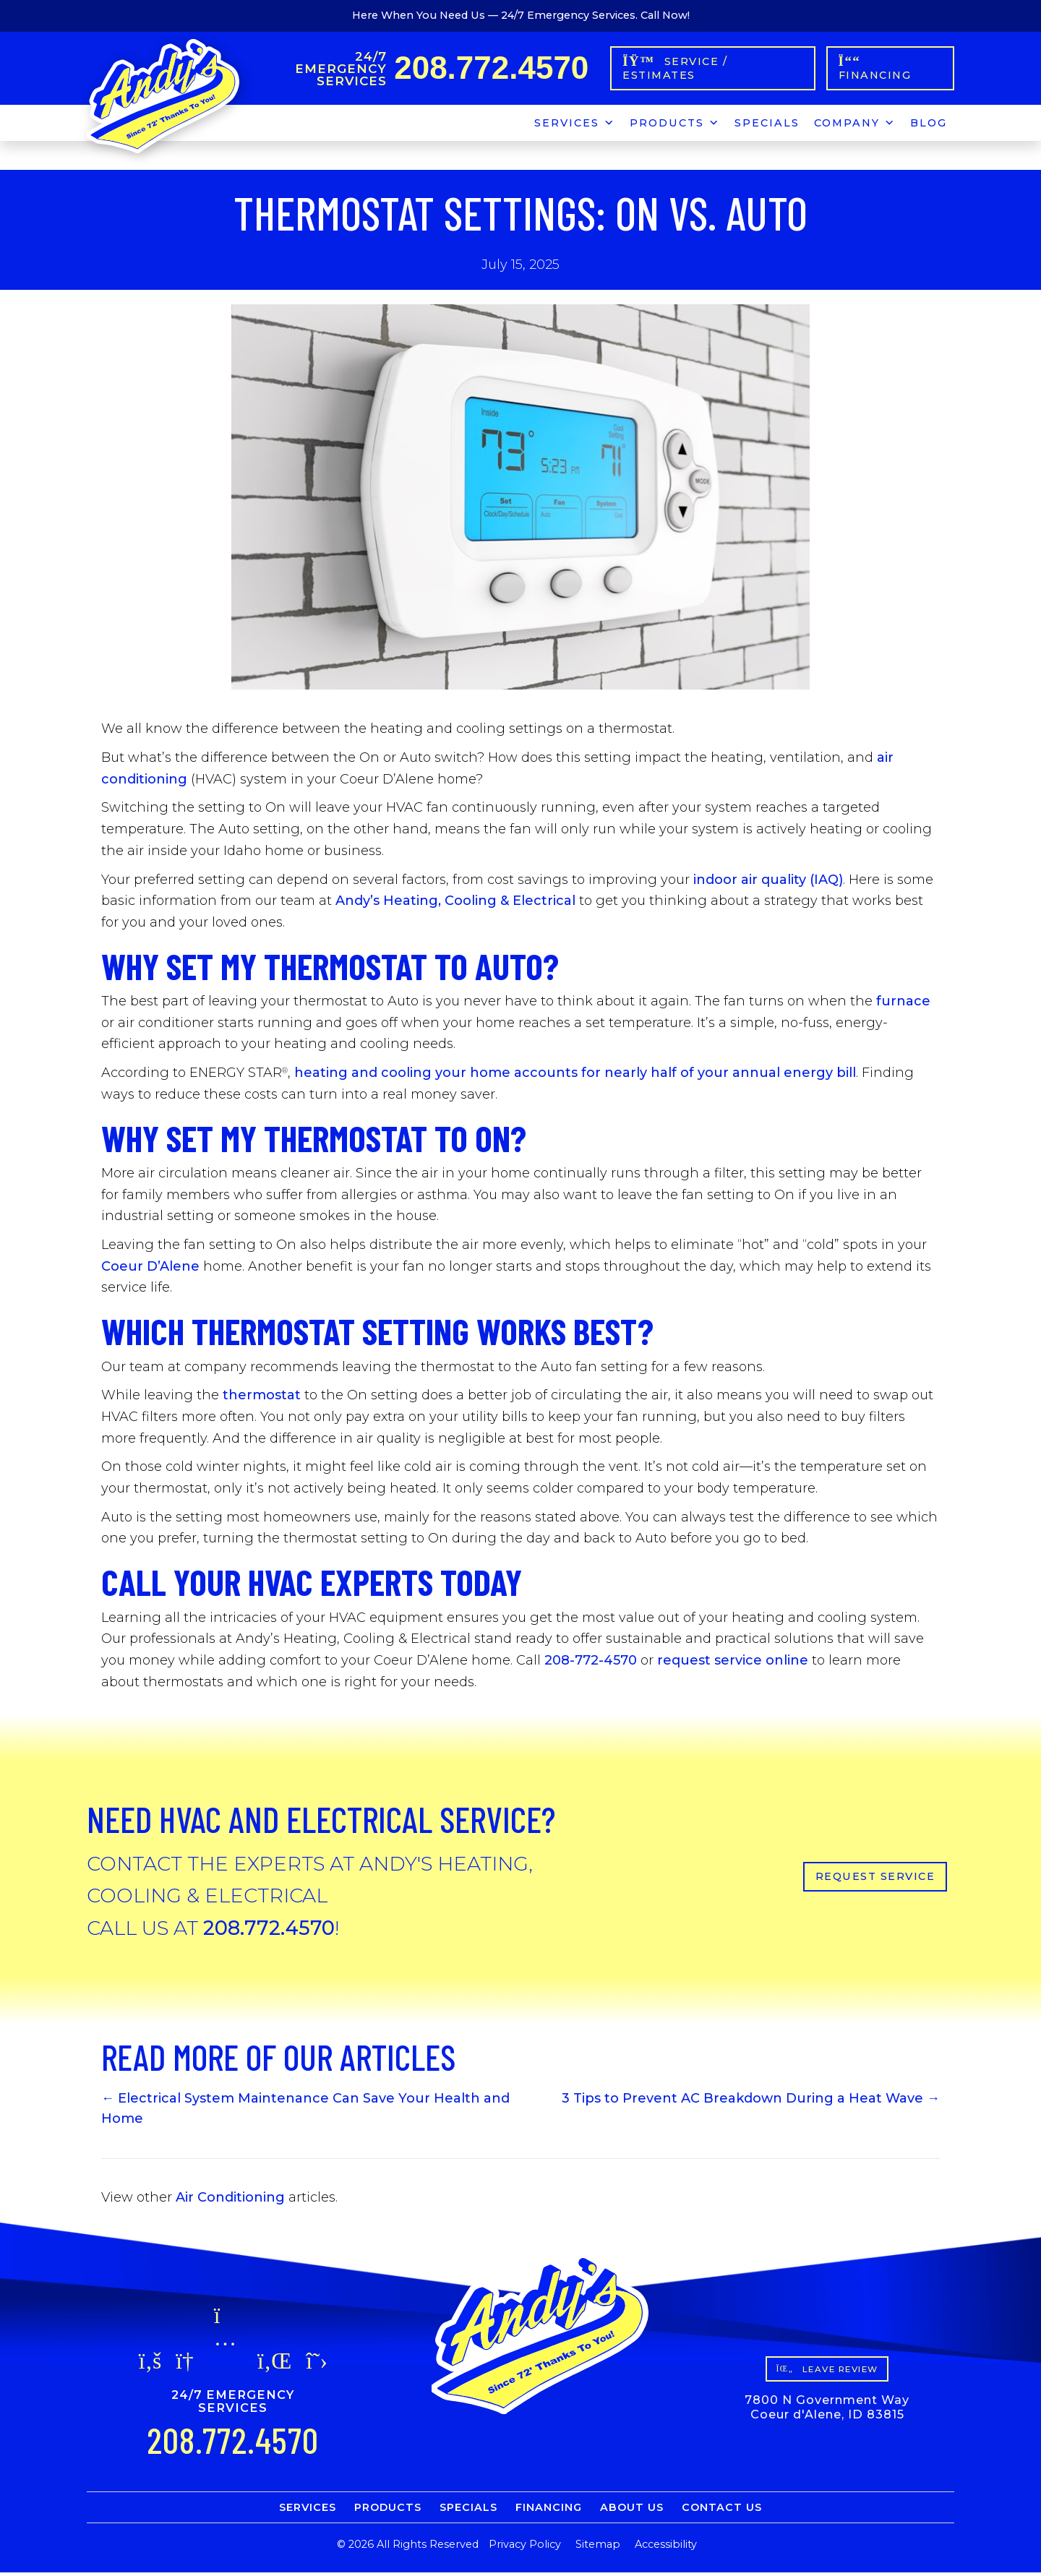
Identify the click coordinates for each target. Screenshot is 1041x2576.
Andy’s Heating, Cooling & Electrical (455, 904)
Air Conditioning (230, 2200)
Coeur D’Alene (150, 1269)
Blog (928, 125)
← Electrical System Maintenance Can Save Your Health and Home (305, 2112)
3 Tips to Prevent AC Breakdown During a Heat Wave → (751, 2102)
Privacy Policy (525, 2547)
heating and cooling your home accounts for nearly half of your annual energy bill (575, 1076)
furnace (903, 1005)
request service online (732, 1664)
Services (574, 124)
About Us (632, 2510)
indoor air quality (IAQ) (768, 882)
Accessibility (666, 2547)
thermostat (262, 1399)
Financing (548, 2510)
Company (855, 124)
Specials (767, 125)
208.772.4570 (495, 69)
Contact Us (722, 2510)
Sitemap (597, 2547)
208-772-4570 (590, 1664)
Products (675, 124)
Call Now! (665, 15)
